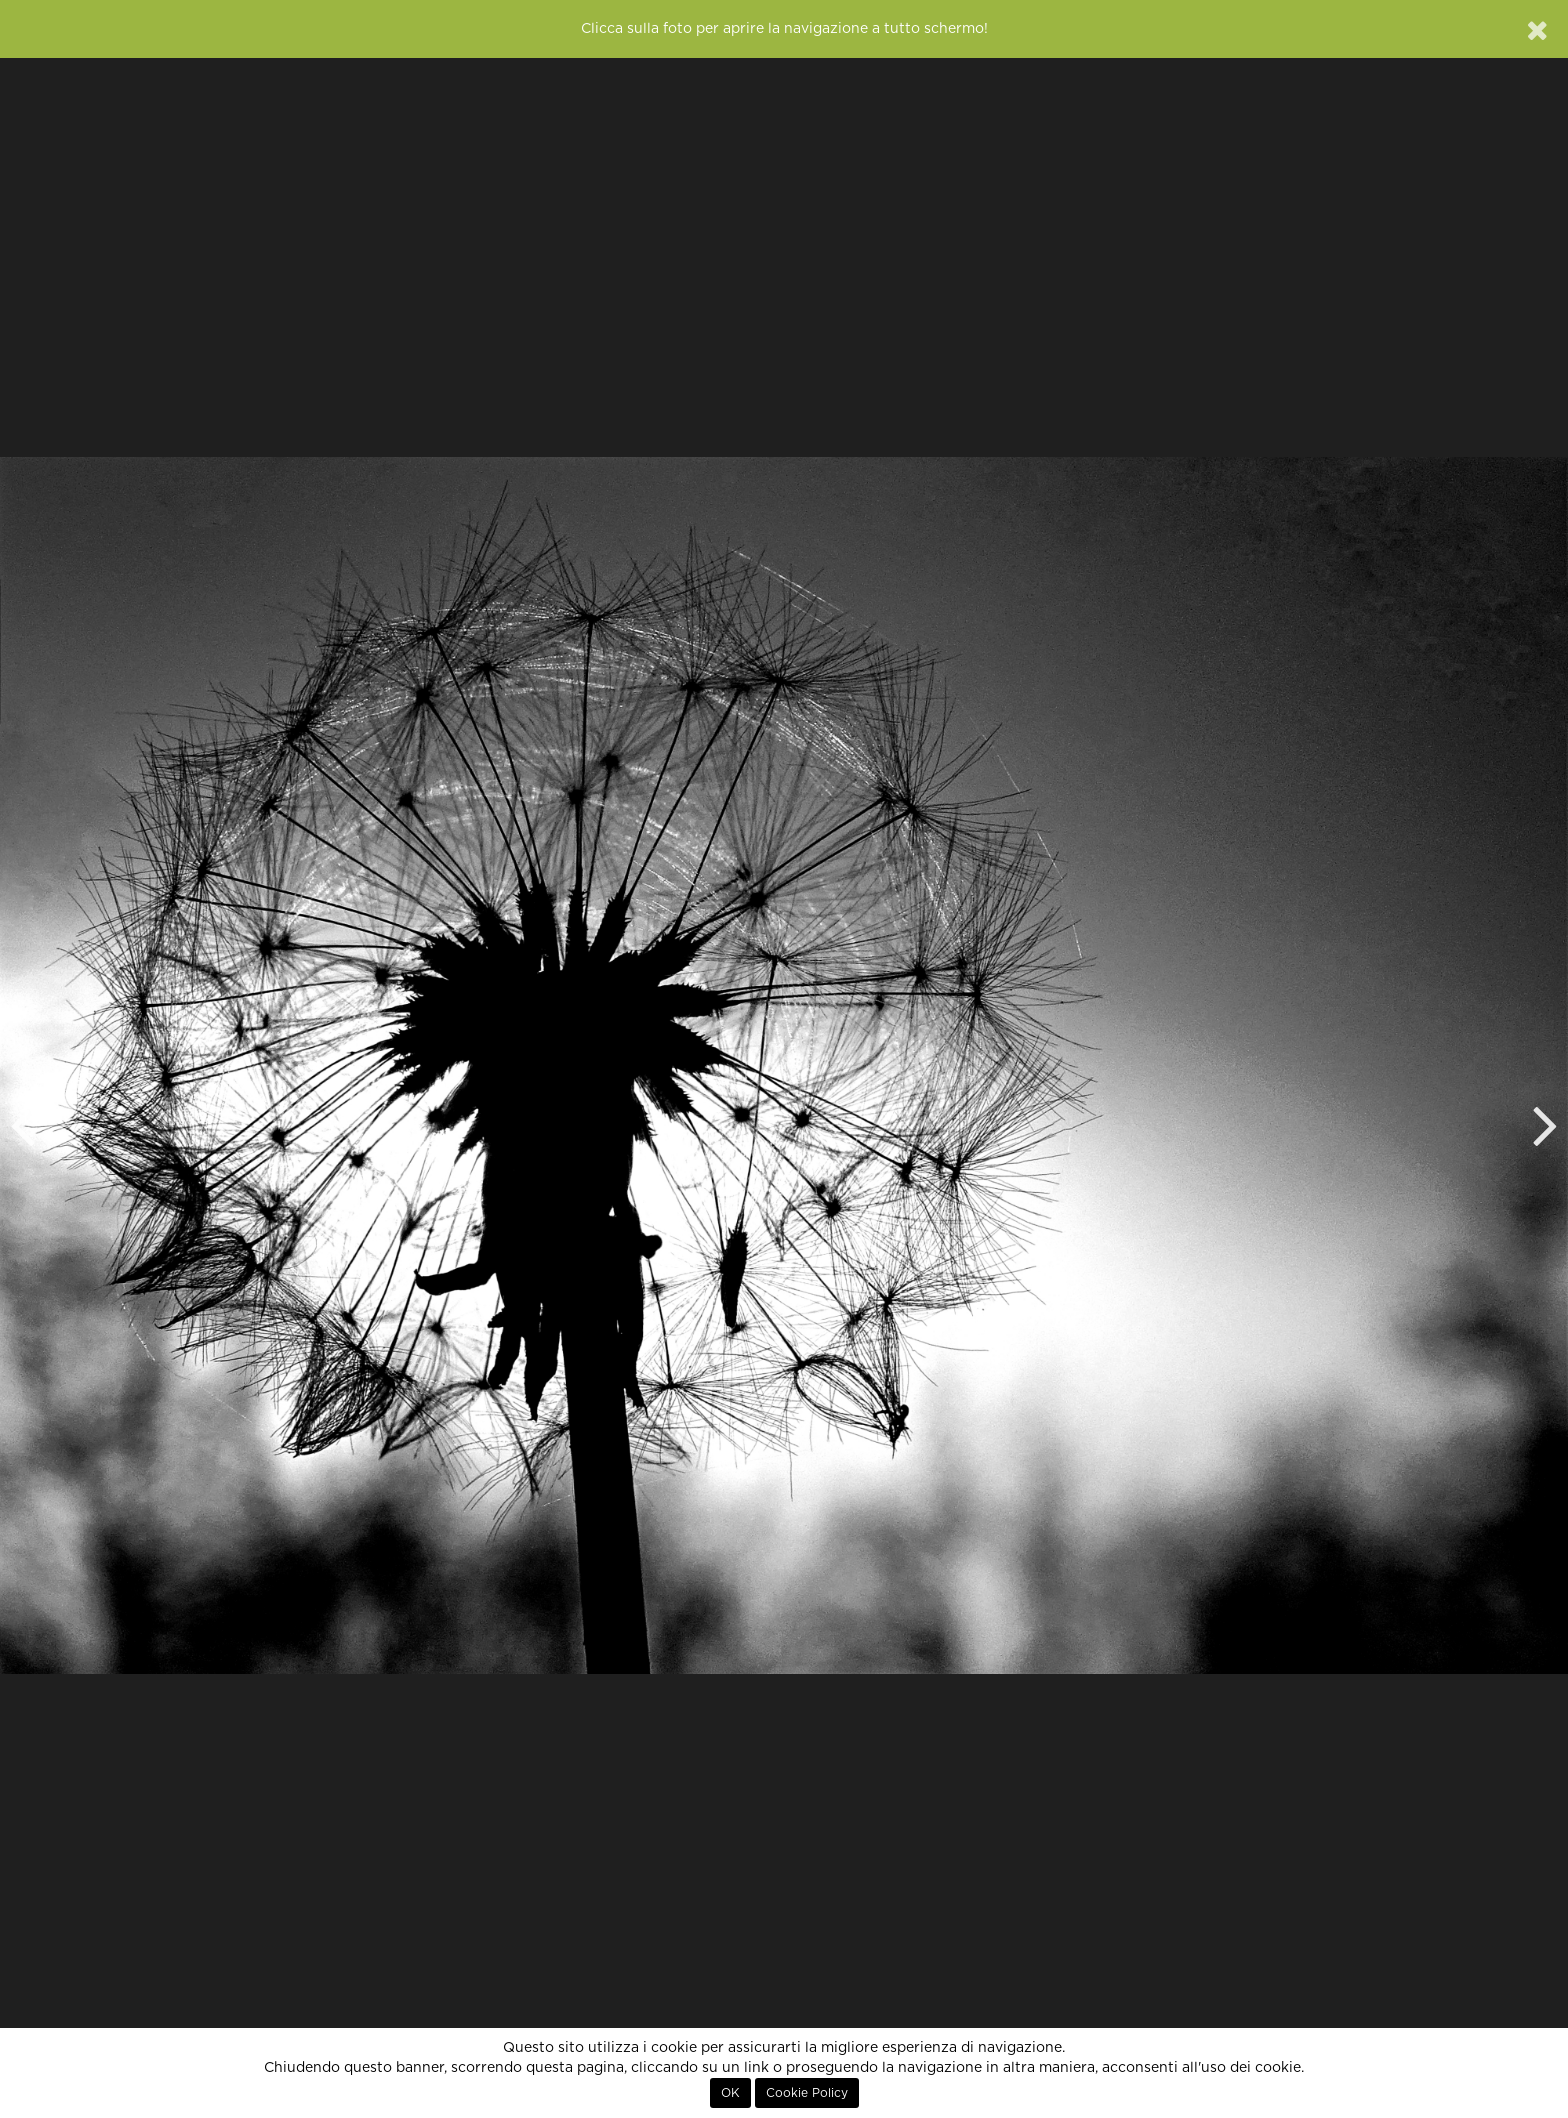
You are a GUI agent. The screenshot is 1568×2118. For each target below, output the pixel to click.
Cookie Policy (807, 2093)
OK (730, 2093)
